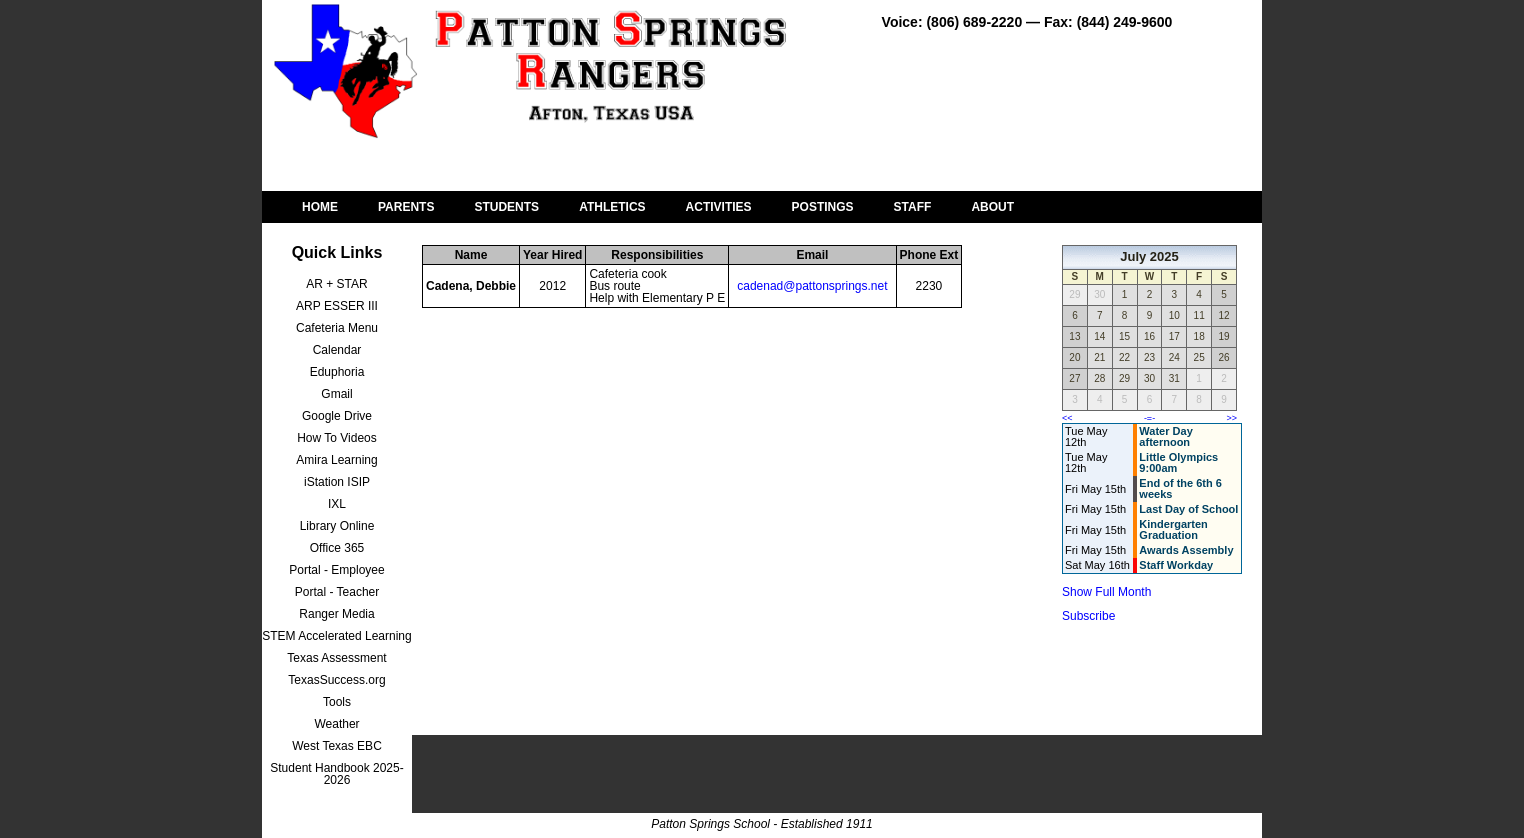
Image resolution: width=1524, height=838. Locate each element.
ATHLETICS (612, 207)
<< (1067, 418)
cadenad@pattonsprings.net (812, 286)
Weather (336, 724)
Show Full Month (1106, 592)
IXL (337, 504)
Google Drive (337, 416)
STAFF (913, 207)
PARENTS (406, 207)
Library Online (337, 526)
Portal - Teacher (337, 592)
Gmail (336, 394)
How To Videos (337, 438)
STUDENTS (506, 207)
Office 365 (337, 548)
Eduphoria (337, 372)
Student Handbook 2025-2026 (336, 774)
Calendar (337, 350)
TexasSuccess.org (336, 680)
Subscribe (1088, 616)
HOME (320, 207)
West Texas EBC (337, 746)
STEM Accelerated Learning (336, 636)
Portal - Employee (336, 570)
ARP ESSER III (337, 306)
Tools (337, 702)
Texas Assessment (336, 658)
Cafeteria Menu (337, 328)
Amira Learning (336, 460)
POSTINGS (823, 207)
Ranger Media (336, 614)
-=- (1149, 418)
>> (1231, 418)
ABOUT (992, 207)
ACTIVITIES (719, 207)
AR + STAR (336, 284)
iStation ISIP (337, 482)
